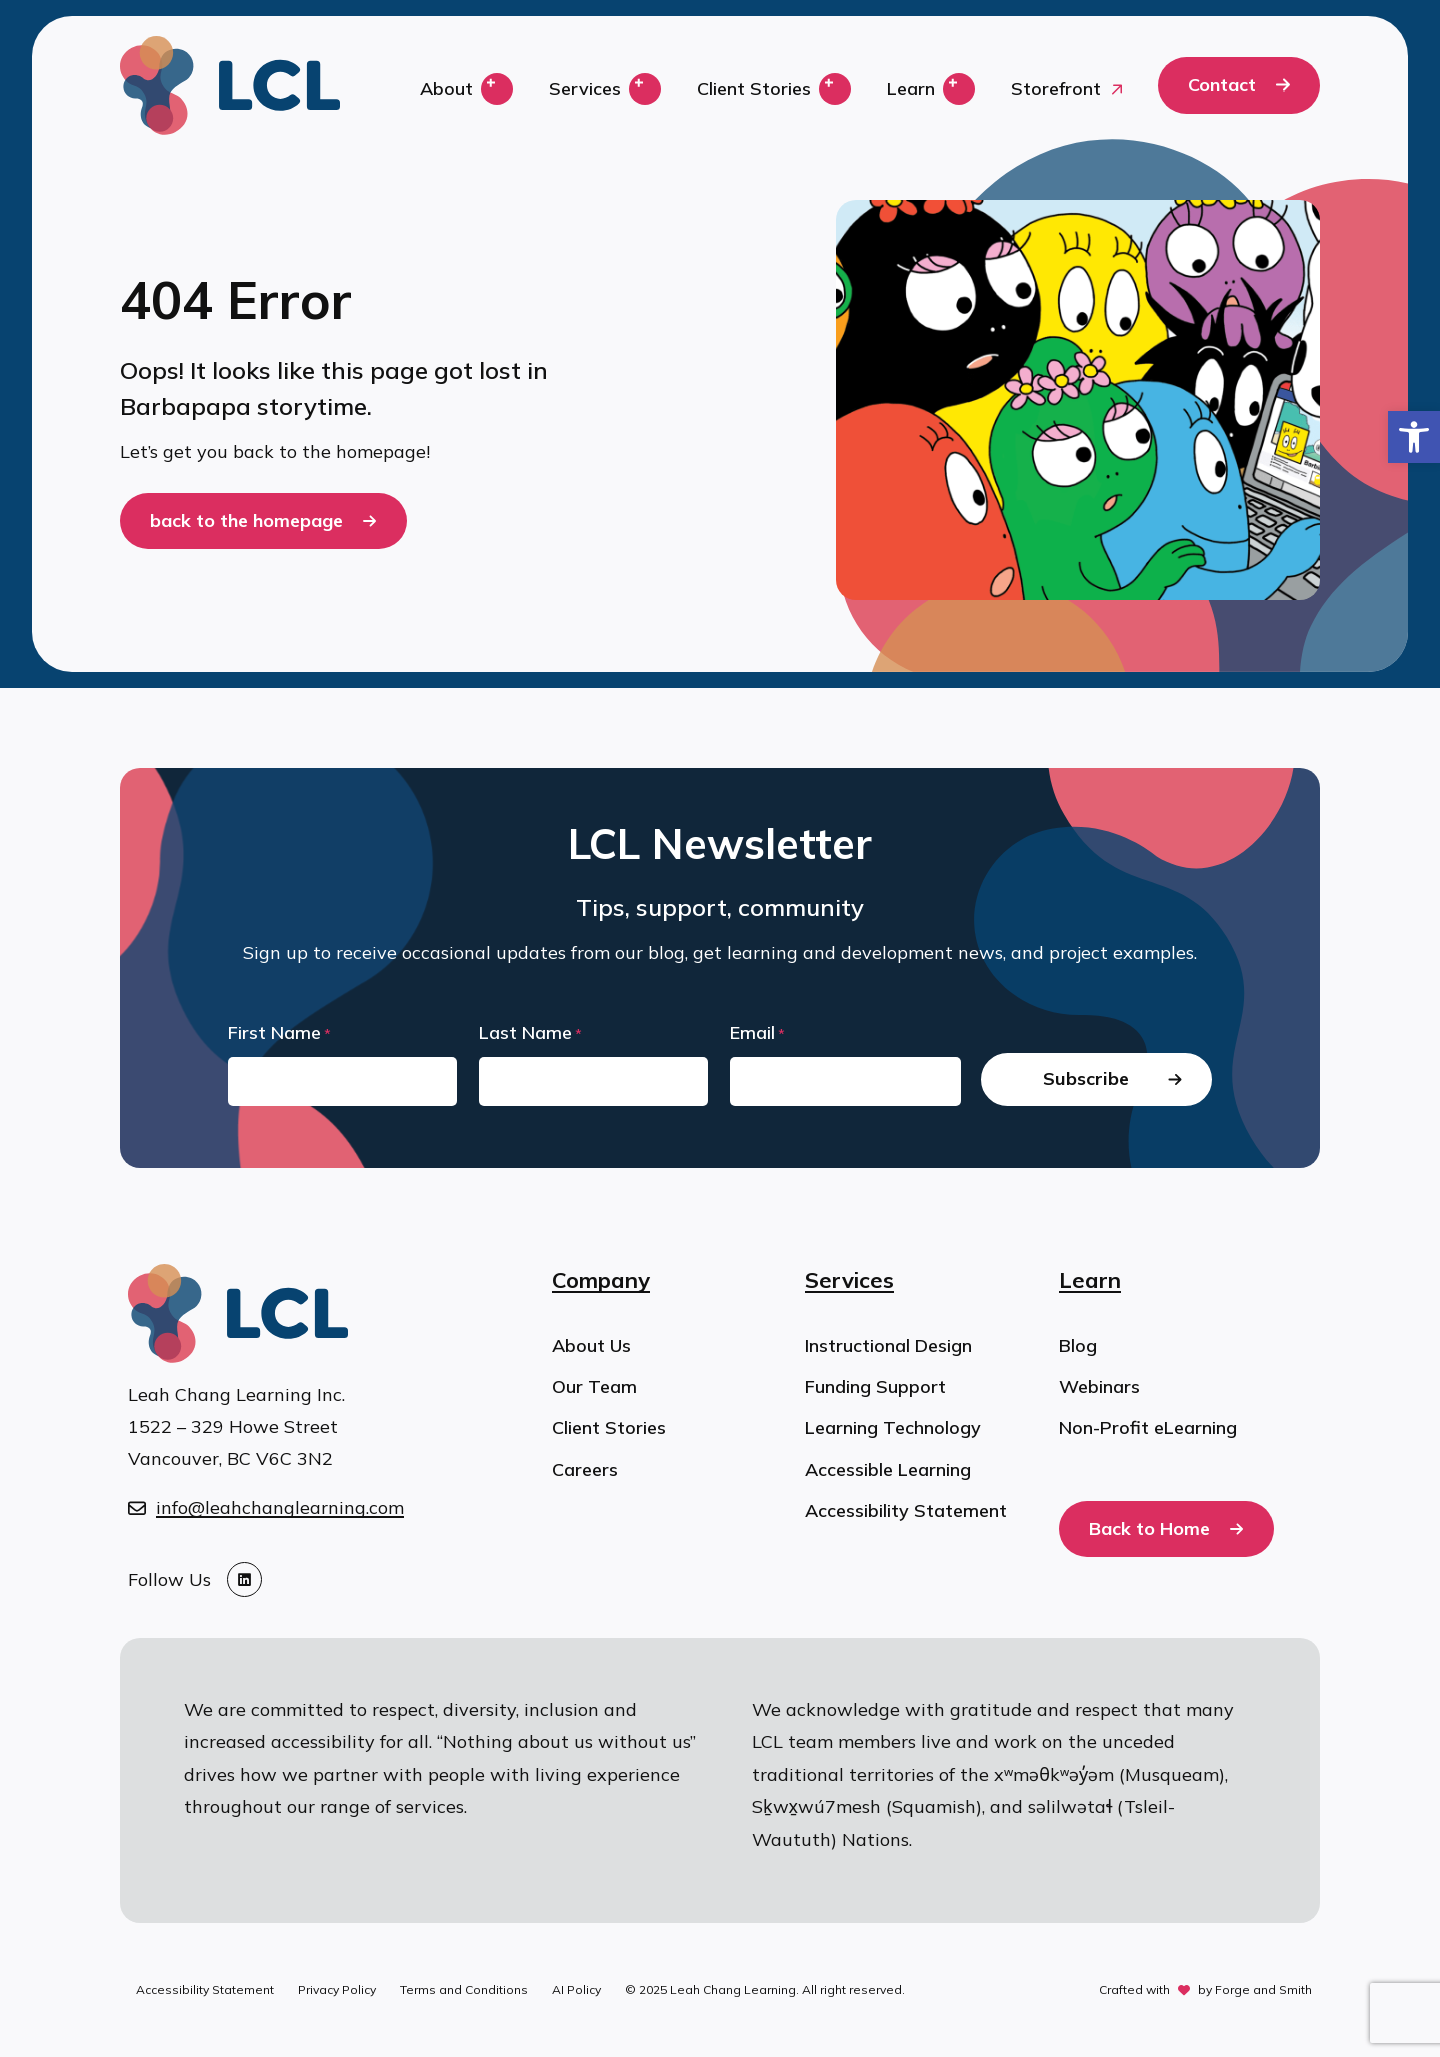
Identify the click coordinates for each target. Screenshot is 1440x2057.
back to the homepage (246, 520)
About (446, 88)
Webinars (1099, 1386)
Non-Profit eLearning (1148, 1427)
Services (585, 88)
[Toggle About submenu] (497, 89)
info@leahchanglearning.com (280, 1507)
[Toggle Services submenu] (645, 89)
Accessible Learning (888, 1469)
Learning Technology (893, 1427)
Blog (1078, 1345)
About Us (591, 1345)
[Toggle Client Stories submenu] (835, 89)
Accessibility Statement (906, 1510)
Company (601, 1280)
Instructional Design (888, 1345)
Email (757, 1033)
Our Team (594, 1386)
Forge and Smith (1263, 1989)
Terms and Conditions (464, 1989)
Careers (585, 1469)
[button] (1414, 437)
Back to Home (1149, 1528)
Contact (1222, 84)
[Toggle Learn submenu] (959, 89)
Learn (911, 88)
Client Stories (754, 88)
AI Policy (576, 1989)
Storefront (1056, 88)
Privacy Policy (337, 1989)
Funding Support (875, 1386)
